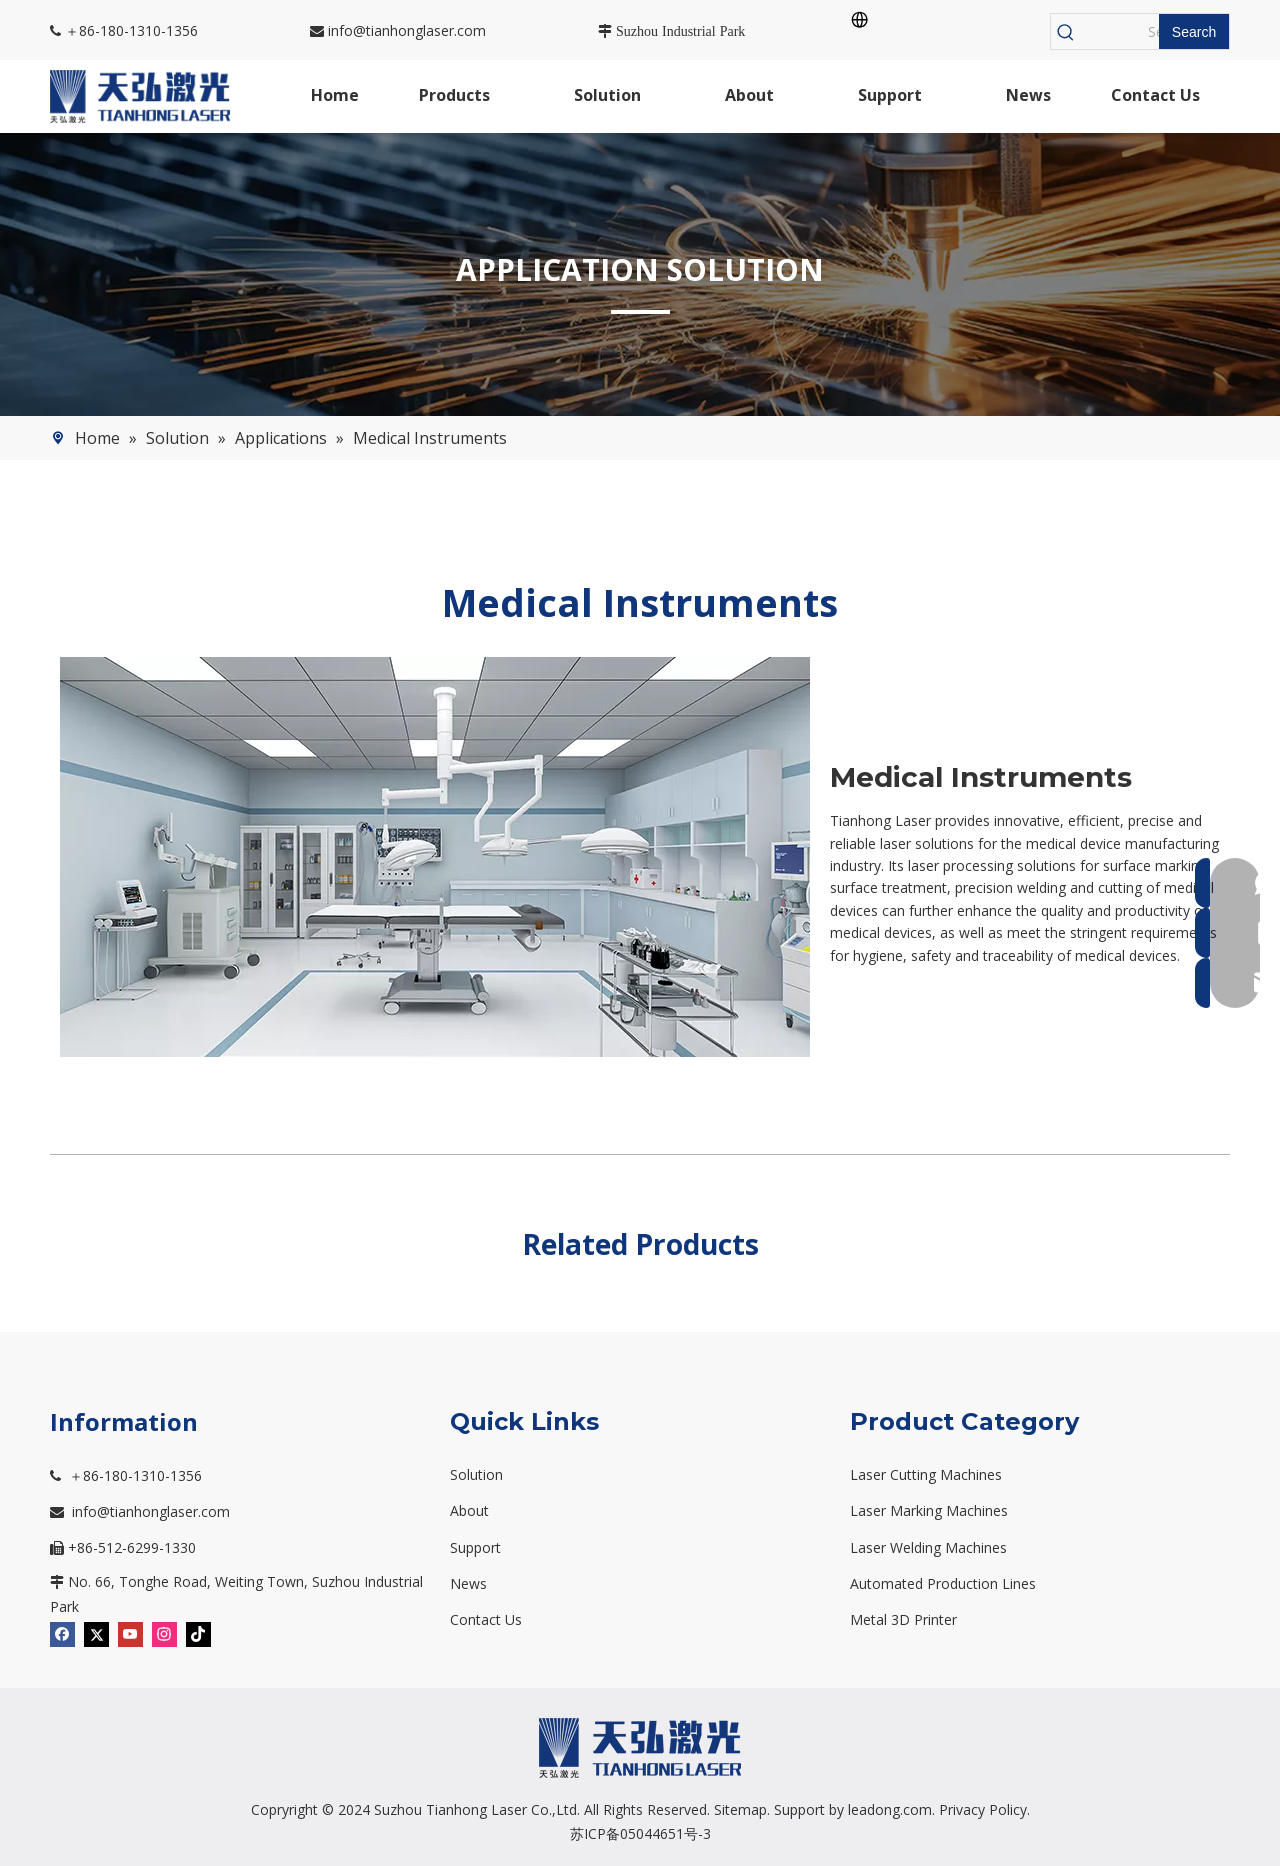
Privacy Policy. (984, 1809)
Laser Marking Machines (929, 1510)
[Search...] (1119, 31)
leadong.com (890, 1809)
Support (475, 1547)
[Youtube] (130, 1633)
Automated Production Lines (943, 1583)
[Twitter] (96, 1633)
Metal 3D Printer (903, 1619)
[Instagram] (164, 1633)
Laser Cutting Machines (926, 1474)
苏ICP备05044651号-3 (640, 1833)
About (469, 1510)
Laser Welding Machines (928, 1547)
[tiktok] (198, 1633)
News (468, 1583)
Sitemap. (742, 1809)
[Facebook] (62, 1633)
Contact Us (486, 1619)
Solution (476, 1474)
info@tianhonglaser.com (398, 30)
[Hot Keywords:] (1194, 31)
